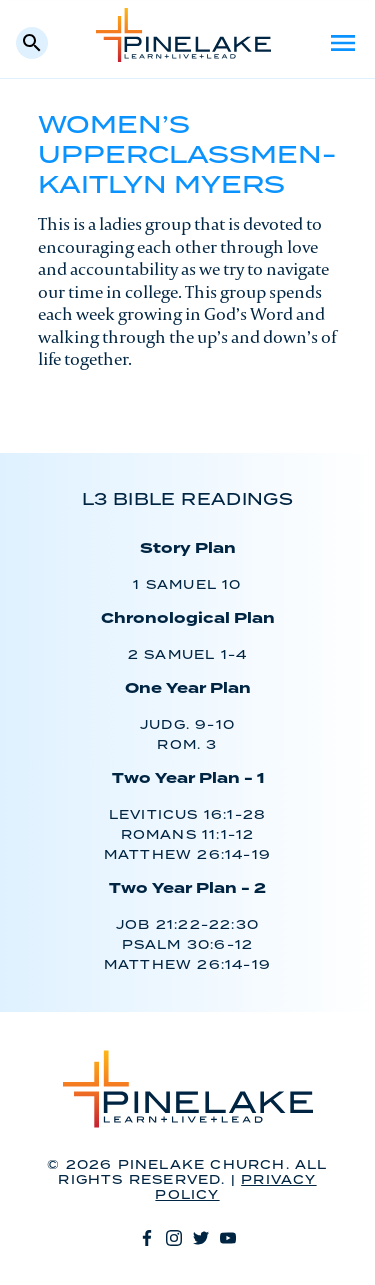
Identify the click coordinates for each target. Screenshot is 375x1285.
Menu (343, 43)
